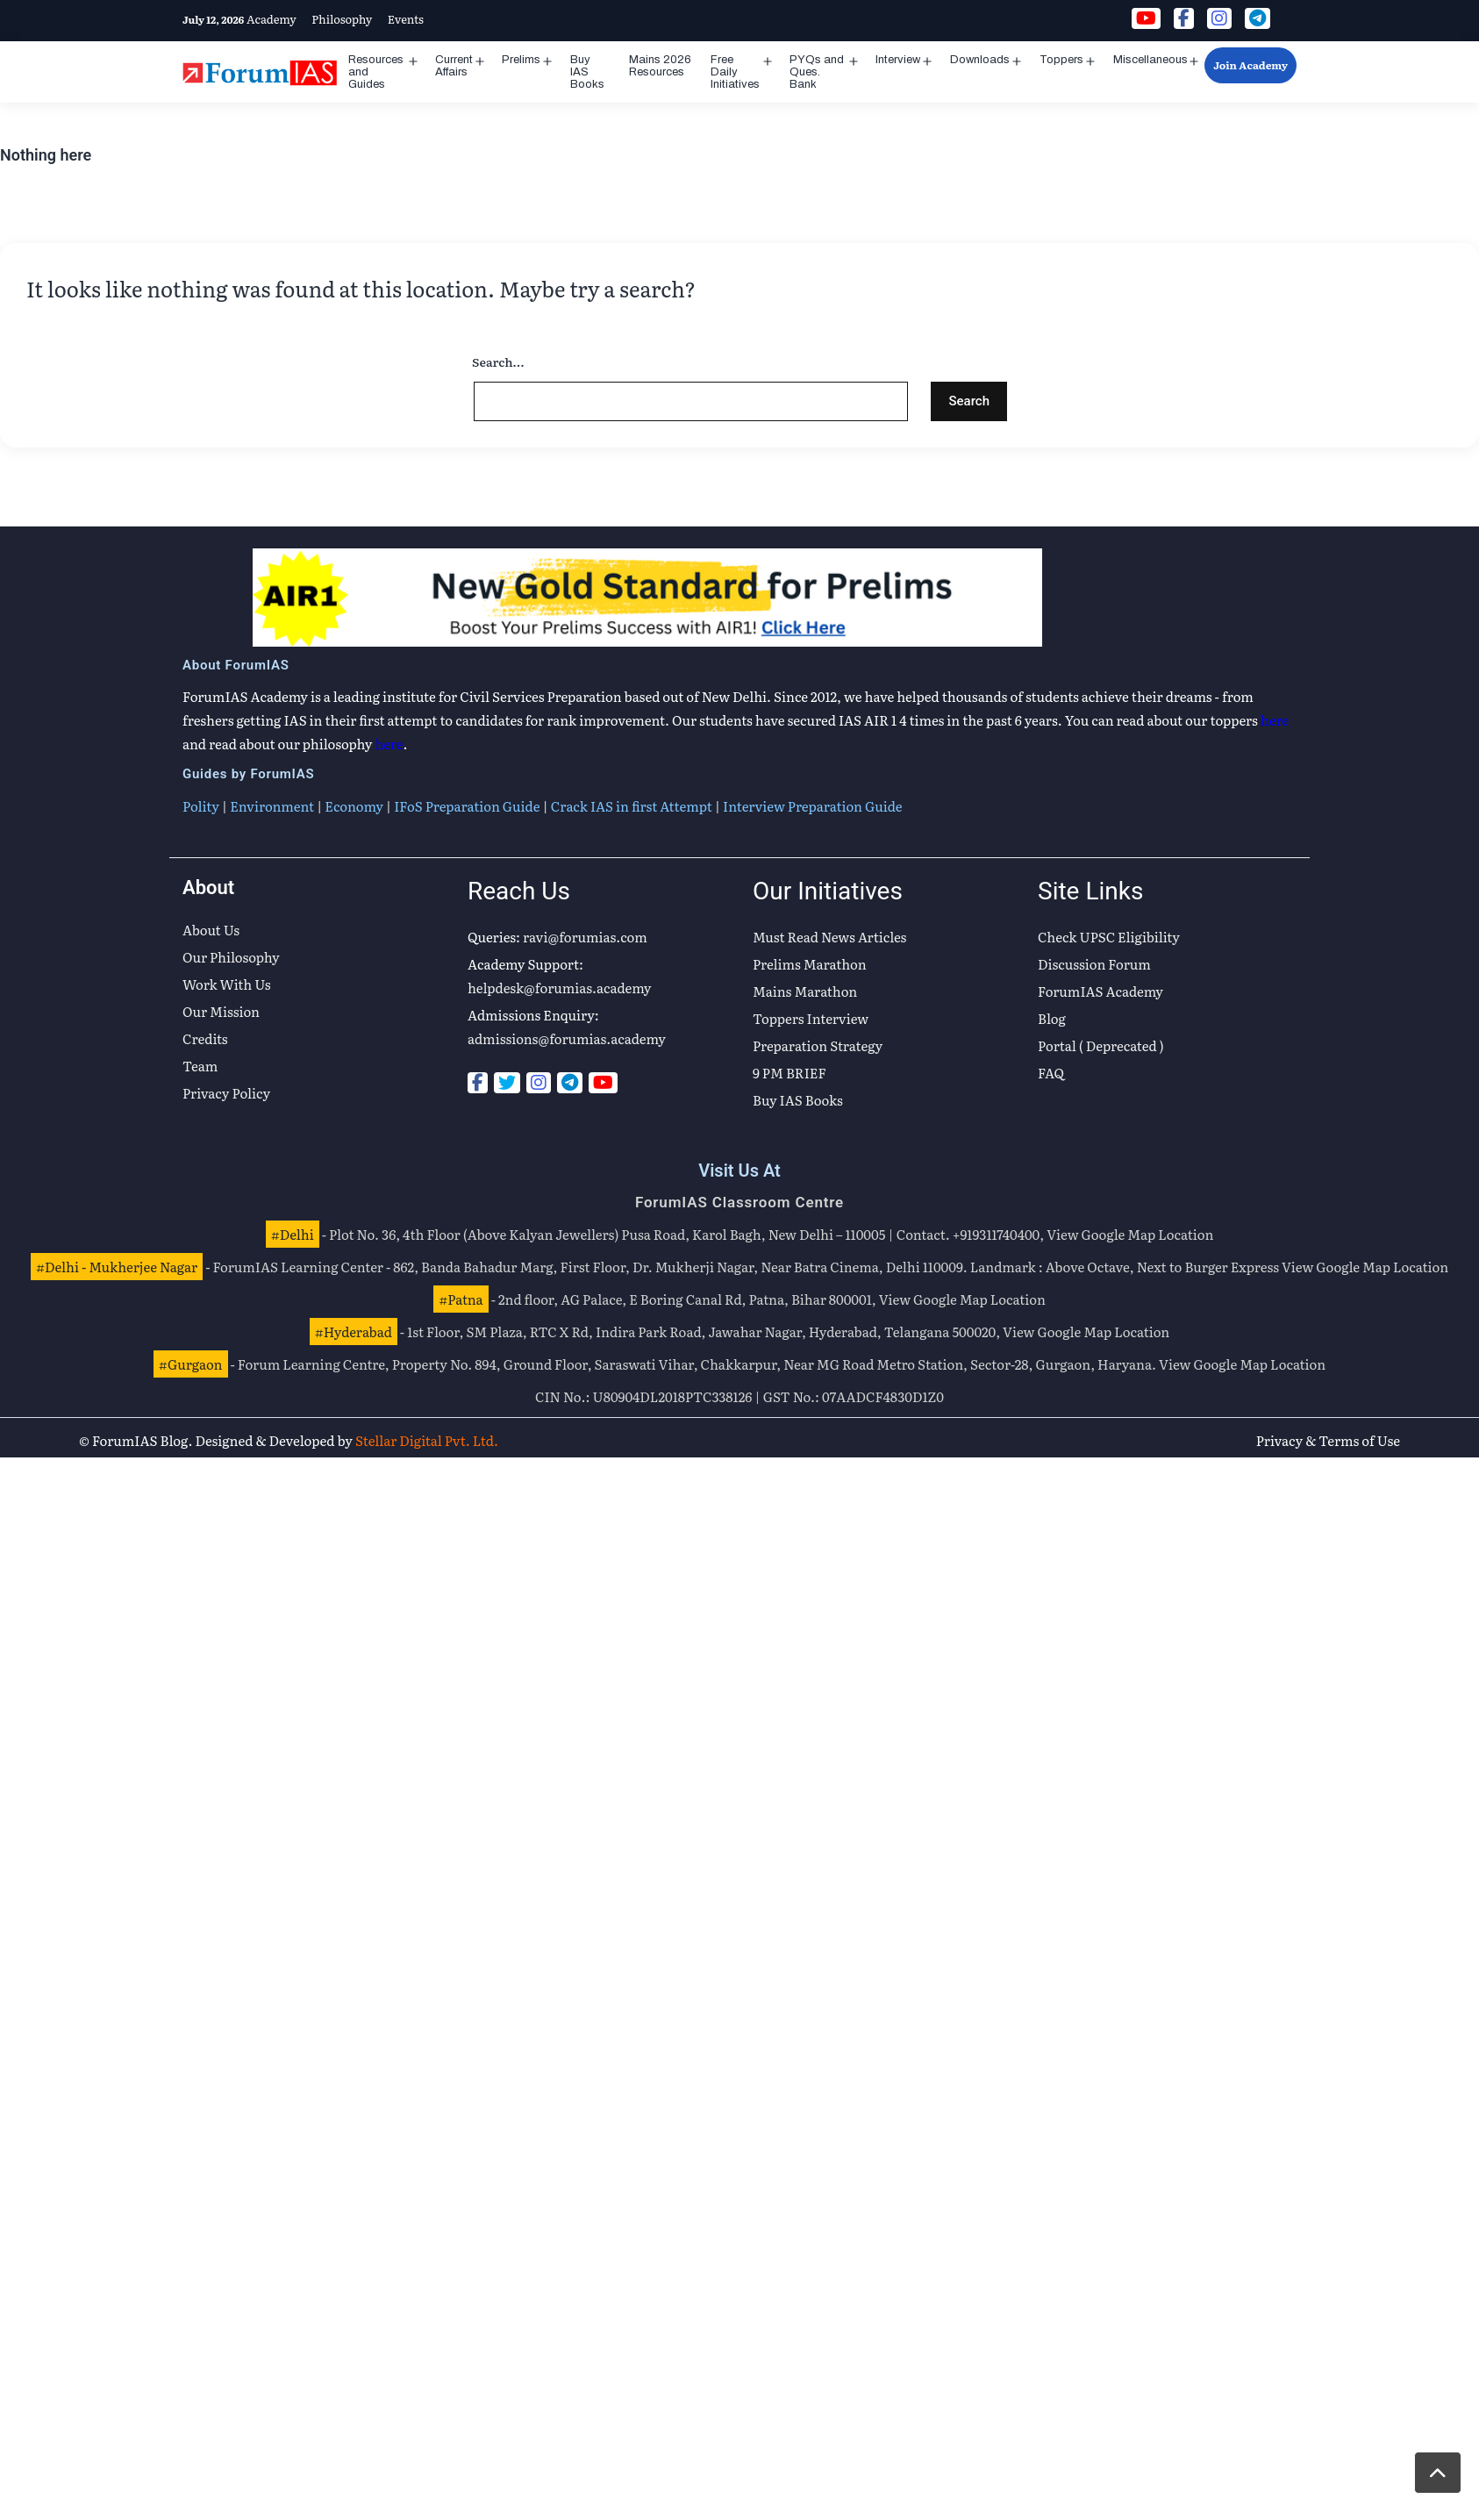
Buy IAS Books (587, 72)
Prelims (521, 60)
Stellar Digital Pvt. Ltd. (426, 1440)
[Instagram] (538, 1082)
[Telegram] (569, 1082)
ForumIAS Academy (1100, 991)
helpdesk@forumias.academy (560, 987)
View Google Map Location (1130, 1234)
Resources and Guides (376, 72)
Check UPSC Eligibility (1109, 937)
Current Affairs (454, 66)
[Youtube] (603, 1082)
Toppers (1061, 60)
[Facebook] (478, 1082)
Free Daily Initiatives (735, 72)
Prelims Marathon (810, 964)
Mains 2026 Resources (660, 66)
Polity (200, 806)
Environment (272, 806)
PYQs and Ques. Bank (817, 72)
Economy (353, 806)
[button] (1437, 2473)
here (1275, 720)
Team (200, 1066)
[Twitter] (507, 1082)
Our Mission (221, 1011)
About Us (210, 930)
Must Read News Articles (829, 937)
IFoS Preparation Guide (466, 806)
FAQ (1051, 1073)
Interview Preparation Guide (812, 806)
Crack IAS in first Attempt (631, 806)
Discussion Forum (1094, 964)
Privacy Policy (226, 1093)
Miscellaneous (1150, 60)
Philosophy (341, 19)
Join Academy (1250, 65)
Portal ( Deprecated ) (1101, 1045)
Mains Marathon (805, 991)
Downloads (980, 60)
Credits (204, 1038)
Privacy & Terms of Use (1328, 1440)
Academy (271, 19)
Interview (897, 60)
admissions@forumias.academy (567, 1038)
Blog (1052, 1018)
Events (406, 19)
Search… (498, 361)
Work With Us (226, 984)
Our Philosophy (231, 957)
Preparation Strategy (817, 1045)
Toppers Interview (810, 1018)
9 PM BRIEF (789, 1073)
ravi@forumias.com (585, 937)
